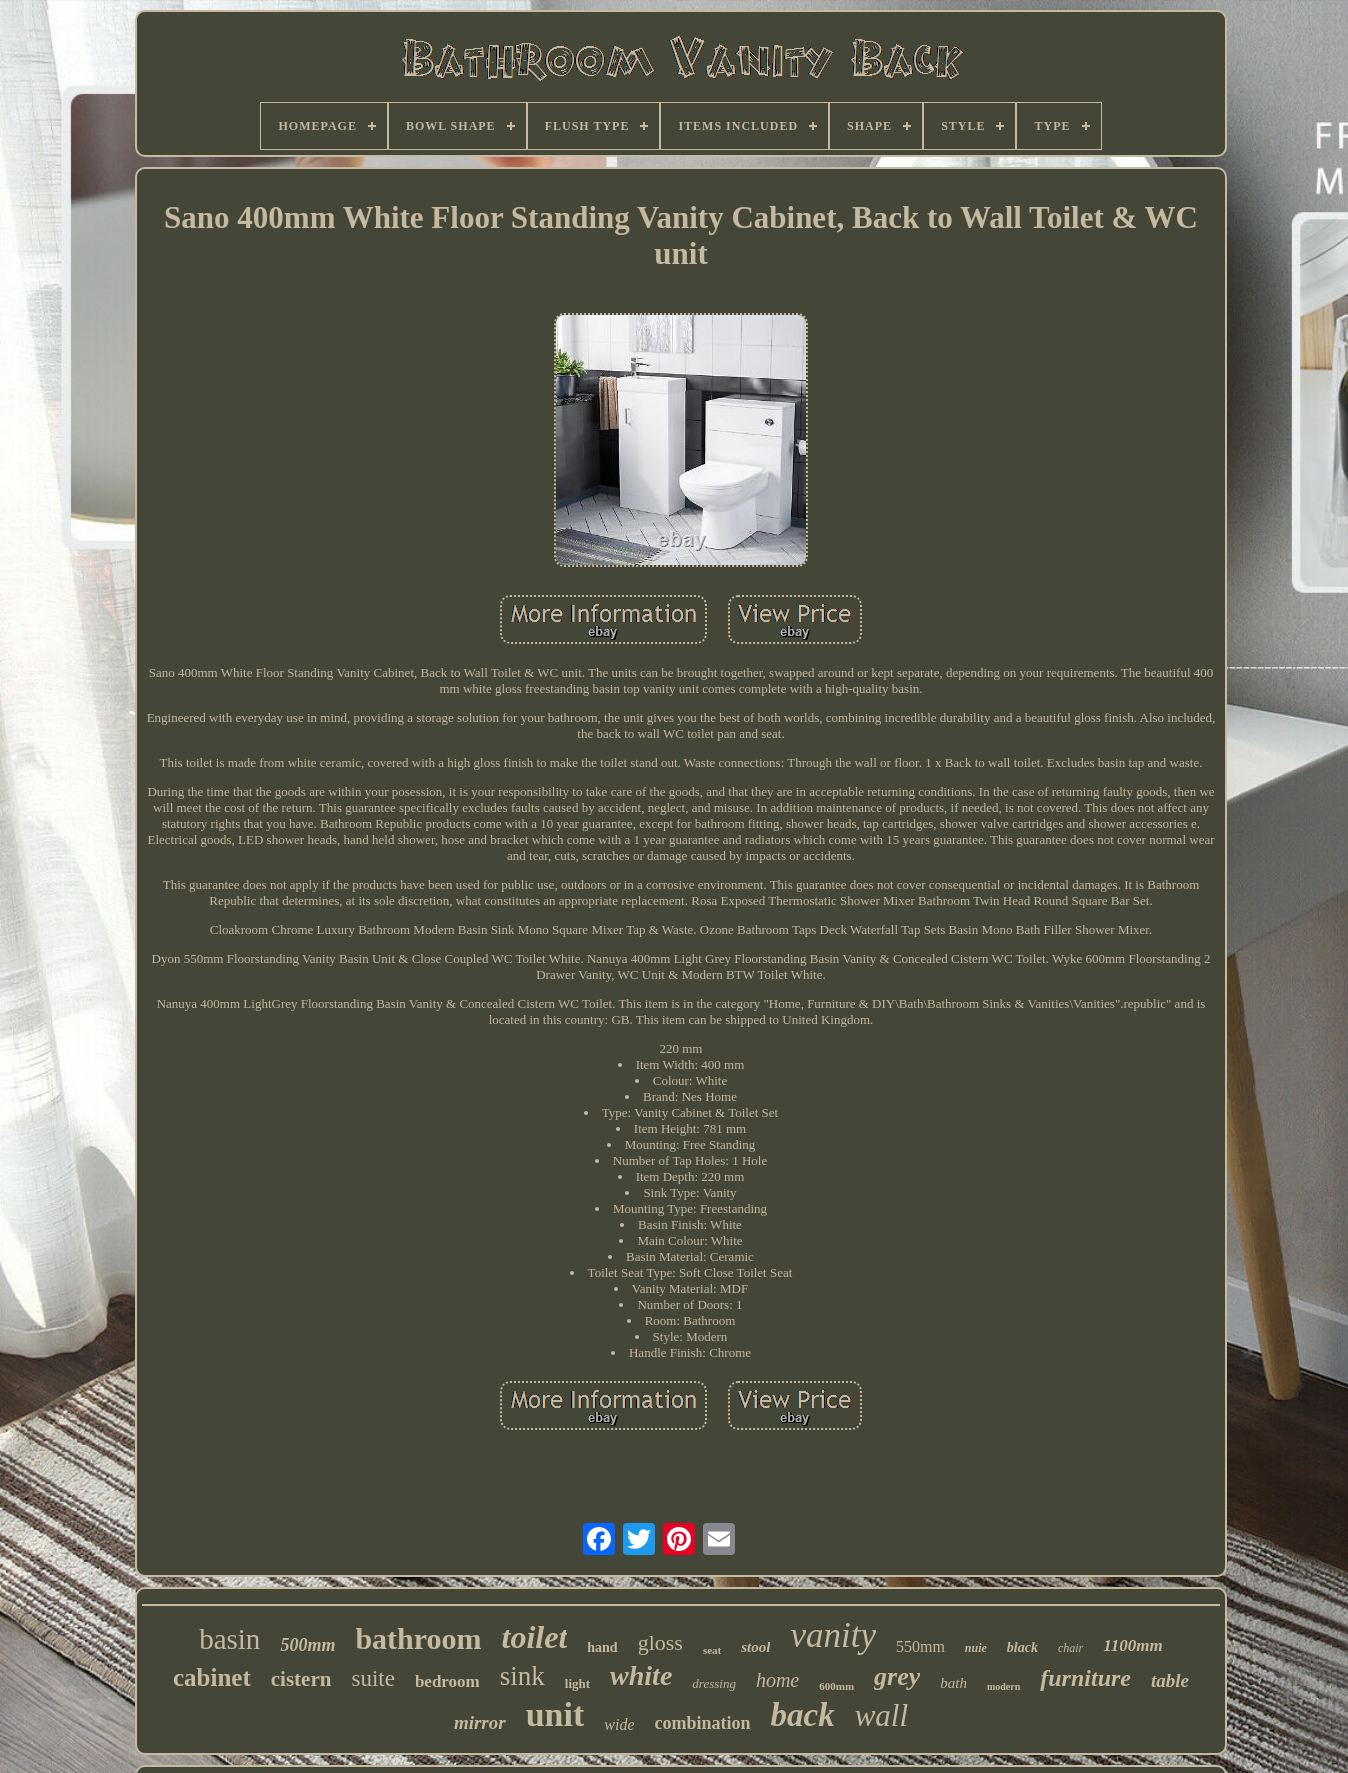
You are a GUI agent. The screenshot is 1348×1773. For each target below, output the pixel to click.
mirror (480, 1722)
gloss (660, 1642)
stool (755, 1647)
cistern (301, 1679)
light (577, 1683)
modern (1003, 1686)
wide (619, 1724)
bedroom (447, 1681)
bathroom (418, 1638)
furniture (1085, 1678)
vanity (833, 1635)
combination (702, 1723)
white (641, 1675)
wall (881, 1715)
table (1170, 1680)
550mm (920, 1646)
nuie (976, 1648)
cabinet (212, 1677)
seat (712, 1650)
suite (372, 1678)
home (777, 1680)
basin (229, 1639)
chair (1070, 1648)
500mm (307, 1645)
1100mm (1133, 1645)
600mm (836, 1686)
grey (897, 1676)
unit (555, 1714)
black (1022, 1647)
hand (602, 1647)
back (803, 1715)
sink (522, 1676)
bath (953, 1683)
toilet (535, 1637)
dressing (714, 1683)
